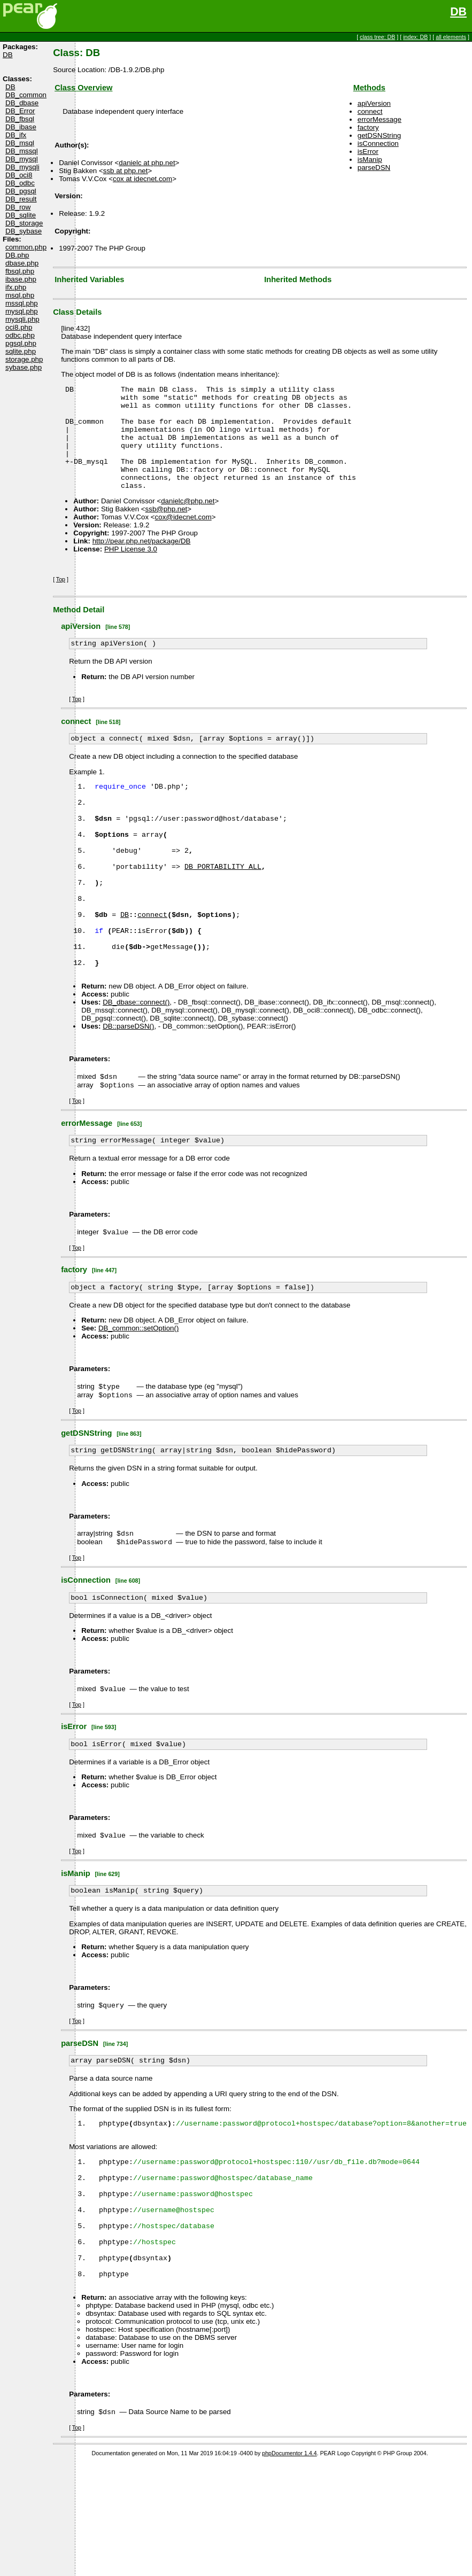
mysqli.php (22, 319)
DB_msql (19, 143)
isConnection (378, 143)
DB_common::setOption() (138, 1397)
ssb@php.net (166, 530)
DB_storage (24, 223)
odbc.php (20, 335)
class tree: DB (377, 37)
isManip (370, 159)
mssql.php (21, 303)
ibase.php (20, 279)
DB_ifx (15, 135)
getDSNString (379, 135)
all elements (451, 37)
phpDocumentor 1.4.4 (289, 2567)
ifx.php (15, 287)
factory (368, 127)
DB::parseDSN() (128, 1089)
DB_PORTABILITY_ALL (222, 908)
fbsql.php (19, 271)
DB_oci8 (18, 175)
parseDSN (374, 168)
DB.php (17, 255)
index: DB (415, 37)
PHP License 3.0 (130, 570)
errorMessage (379, 119)
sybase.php (23, 367)
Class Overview (83, 87)
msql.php (19, 295)
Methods (369, 87)
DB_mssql (21, 151)
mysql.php (21, 311)
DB (458, 11)
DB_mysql (21, 159)
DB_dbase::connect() (136, 1065)
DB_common (26, 95)
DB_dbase (21, 103)
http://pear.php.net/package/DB (141, 562)
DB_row (17, 207)
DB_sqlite (20, 215)
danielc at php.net (147, 163)
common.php (26, 247)
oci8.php (18, 327)
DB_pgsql (20, 191)
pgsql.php (20, 343)
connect (370, 111)
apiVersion (374, 103)
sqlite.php (20, 351)
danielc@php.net (187, 522)
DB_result (21, 199)
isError (368, 151)
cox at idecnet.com (142, 179)
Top (60, 600)
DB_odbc (20, 183)
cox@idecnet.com (183, 538)
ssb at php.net (125, 171)
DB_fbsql (19, 119)
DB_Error (20, 111)
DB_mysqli (22, 167)
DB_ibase (20, 127)
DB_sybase (23, 231)
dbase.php (21, 263)
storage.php (24, 359)
